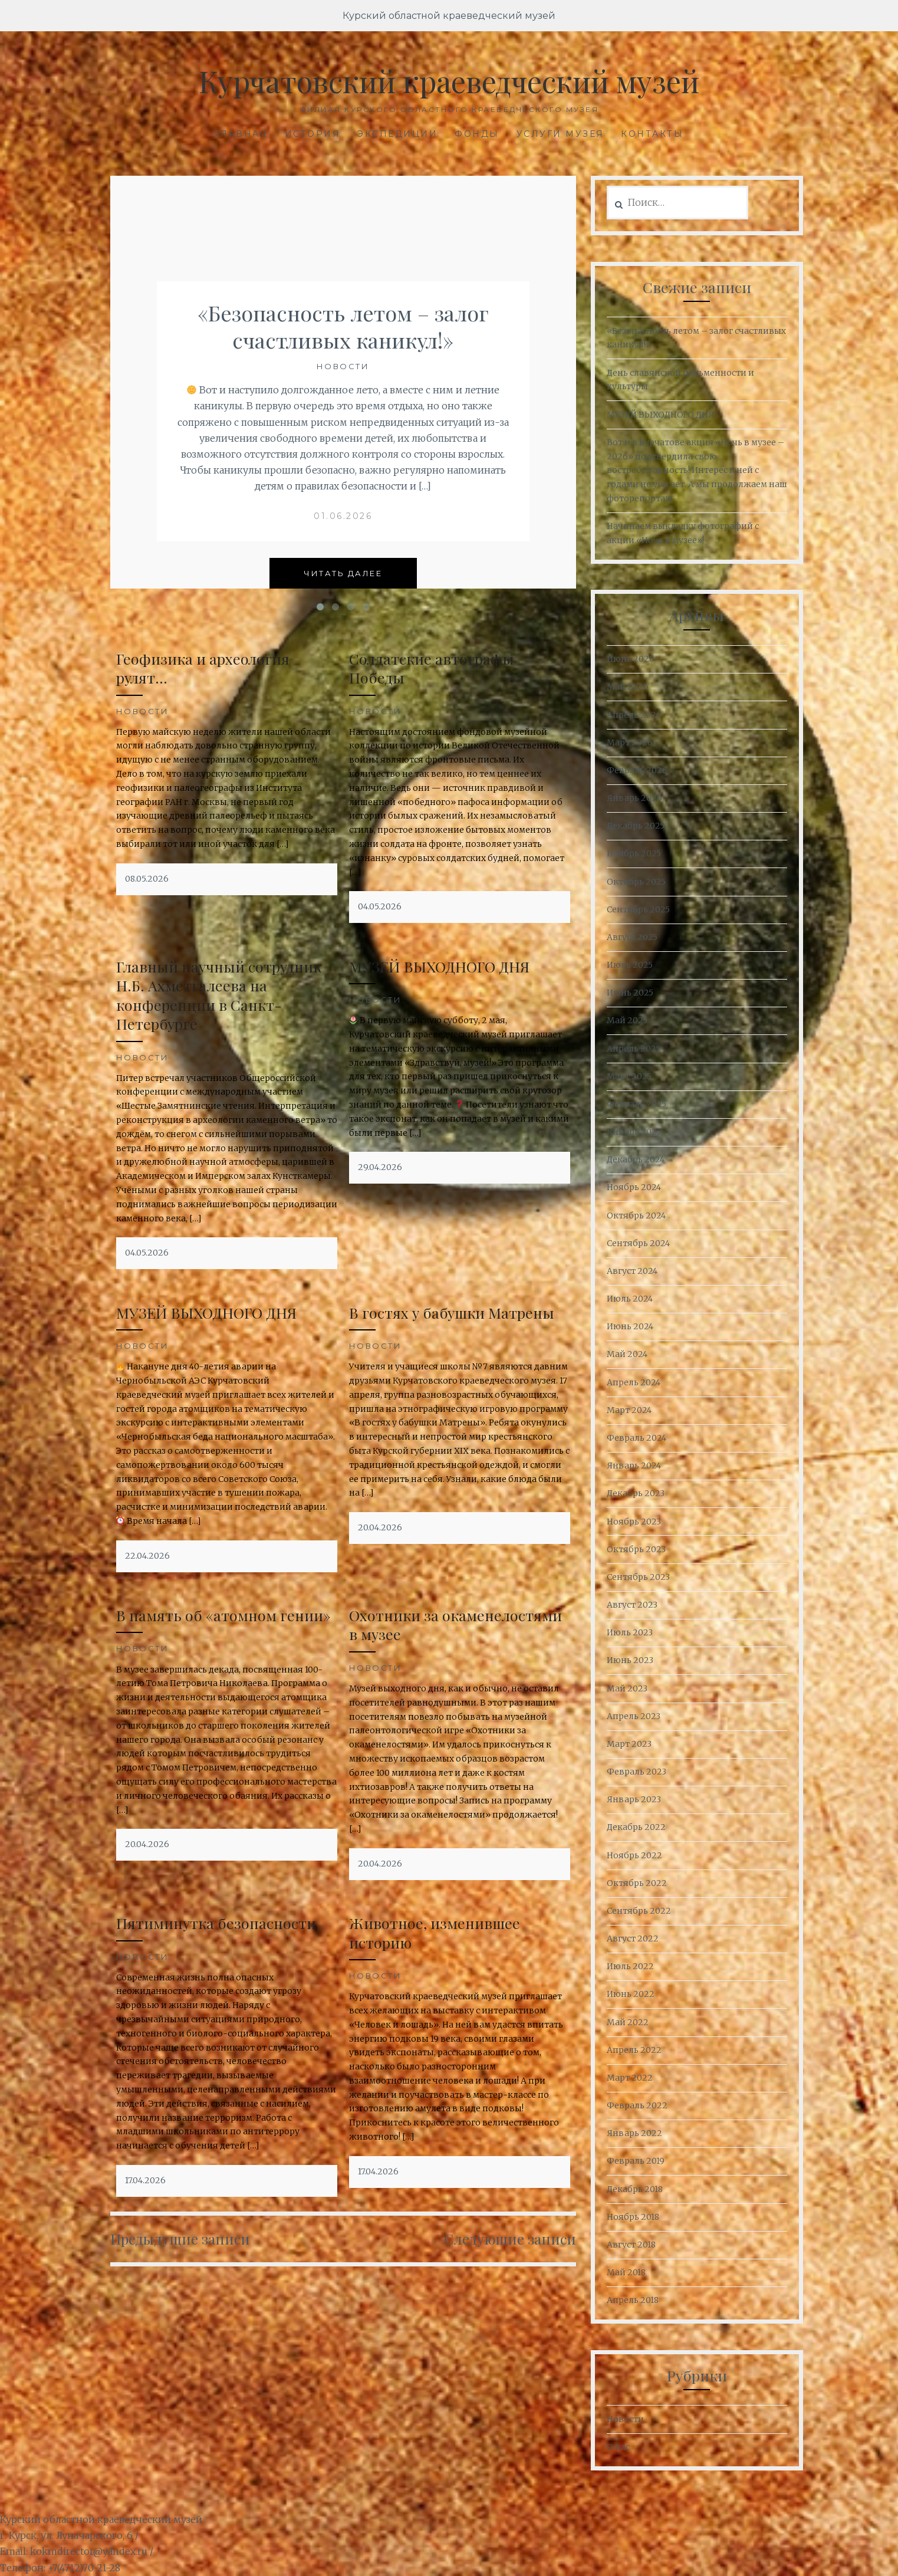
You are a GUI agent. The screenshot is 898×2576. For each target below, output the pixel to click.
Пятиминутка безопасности (216, 1923)
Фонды (477, 134)
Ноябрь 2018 (633, 2217)
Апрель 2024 (633, 1382)
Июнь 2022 (630, 1994)
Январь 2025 (634, 1131)
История (313, 134)
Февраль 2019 (636, 2161)
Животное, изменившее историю (434, 1932)
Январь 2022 (634, 2133)
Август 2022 (633, 1938)
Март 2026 (630, 742)
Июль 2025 (630, 965)
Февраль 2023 (636, 1771)
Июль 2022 (630, 1966)
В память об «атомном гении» (223, 1615)
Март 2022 (630, 2077)
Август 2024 (632, 1271)
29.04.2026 (380, 1167)
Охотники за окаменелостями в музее (455, 1624)
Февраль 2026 (637, 770)
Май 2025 (627, 1020)
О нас (618, 2447)
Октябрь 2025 (636, 881)
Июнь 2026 (630, 658)
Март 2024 (629, 1410)
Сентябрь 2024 (638, 1243)
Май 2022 (628, 2022)
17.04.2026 (145, 2180)
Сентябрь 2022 (639, 1910)
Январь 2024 (634, 1465)
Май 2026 (628, 686)
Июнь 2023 (630, 1660)
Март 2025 (629, 1076)
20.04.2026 (380, 1527)
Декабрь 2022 (636, 1827)
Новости (343, 366)
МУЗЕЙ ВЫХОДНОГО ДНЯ (439, 966)
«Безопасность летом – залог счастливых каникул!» (343, 326)
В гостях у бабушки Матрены (451, 1312)
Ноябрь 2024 (634, 1187)
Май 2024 (627, 1354)
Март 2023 (629, 1744)
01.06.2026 (343, 516)
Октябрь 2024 (636, 1215)
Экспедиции (397, 134)
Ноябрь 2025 (634, 853)
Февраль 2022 (637, 2105)
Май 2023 (627, 1688)
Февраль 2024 (636, 1437)
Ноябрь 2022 (634, 1855)
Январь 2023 (634, 1799)
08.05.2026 (147, 878)
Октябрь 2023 (636, 1549)
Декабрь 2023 (636, 1493)
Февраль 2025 (636, 1104)
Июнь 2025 (630, 992)
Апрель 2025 (633, 1048)
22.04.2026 (147, 1555)
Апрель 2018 (633, 2300)
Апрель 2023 (633, 1716)
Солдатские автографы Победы (431, 668)
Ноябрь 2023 (634, 1521)
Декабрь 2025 (636, 825)
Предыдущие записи (180, 2238)
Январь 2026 (634, 798)
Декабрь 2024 (636, 1159)
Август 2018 (631, 2244)
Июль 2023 (630, 1632)
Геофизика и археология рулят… (203, 668)
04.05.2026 (380, 906)
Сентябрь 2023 (638, 1577)
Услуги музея (560, 134)
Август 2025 (632, 937)
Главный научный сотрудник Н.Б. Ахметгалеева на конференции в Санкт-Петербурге (218, 995)
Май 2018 (626, 2272)
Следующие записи (510, 2238)
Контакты (652, 134)
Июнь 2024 (630, 1326)
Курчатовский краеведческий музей (449, 81)
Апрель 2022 (634, 2050)
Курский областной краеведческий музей (449, 15)
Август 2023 (632, 1604)
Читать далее (343, 573)
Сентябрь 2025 (638, 909)
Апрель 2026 (634, 714)
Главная (241, 134)
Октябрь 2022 (637, 1883)
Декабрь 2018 (635, 2189)
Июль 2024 (630, 1298)
